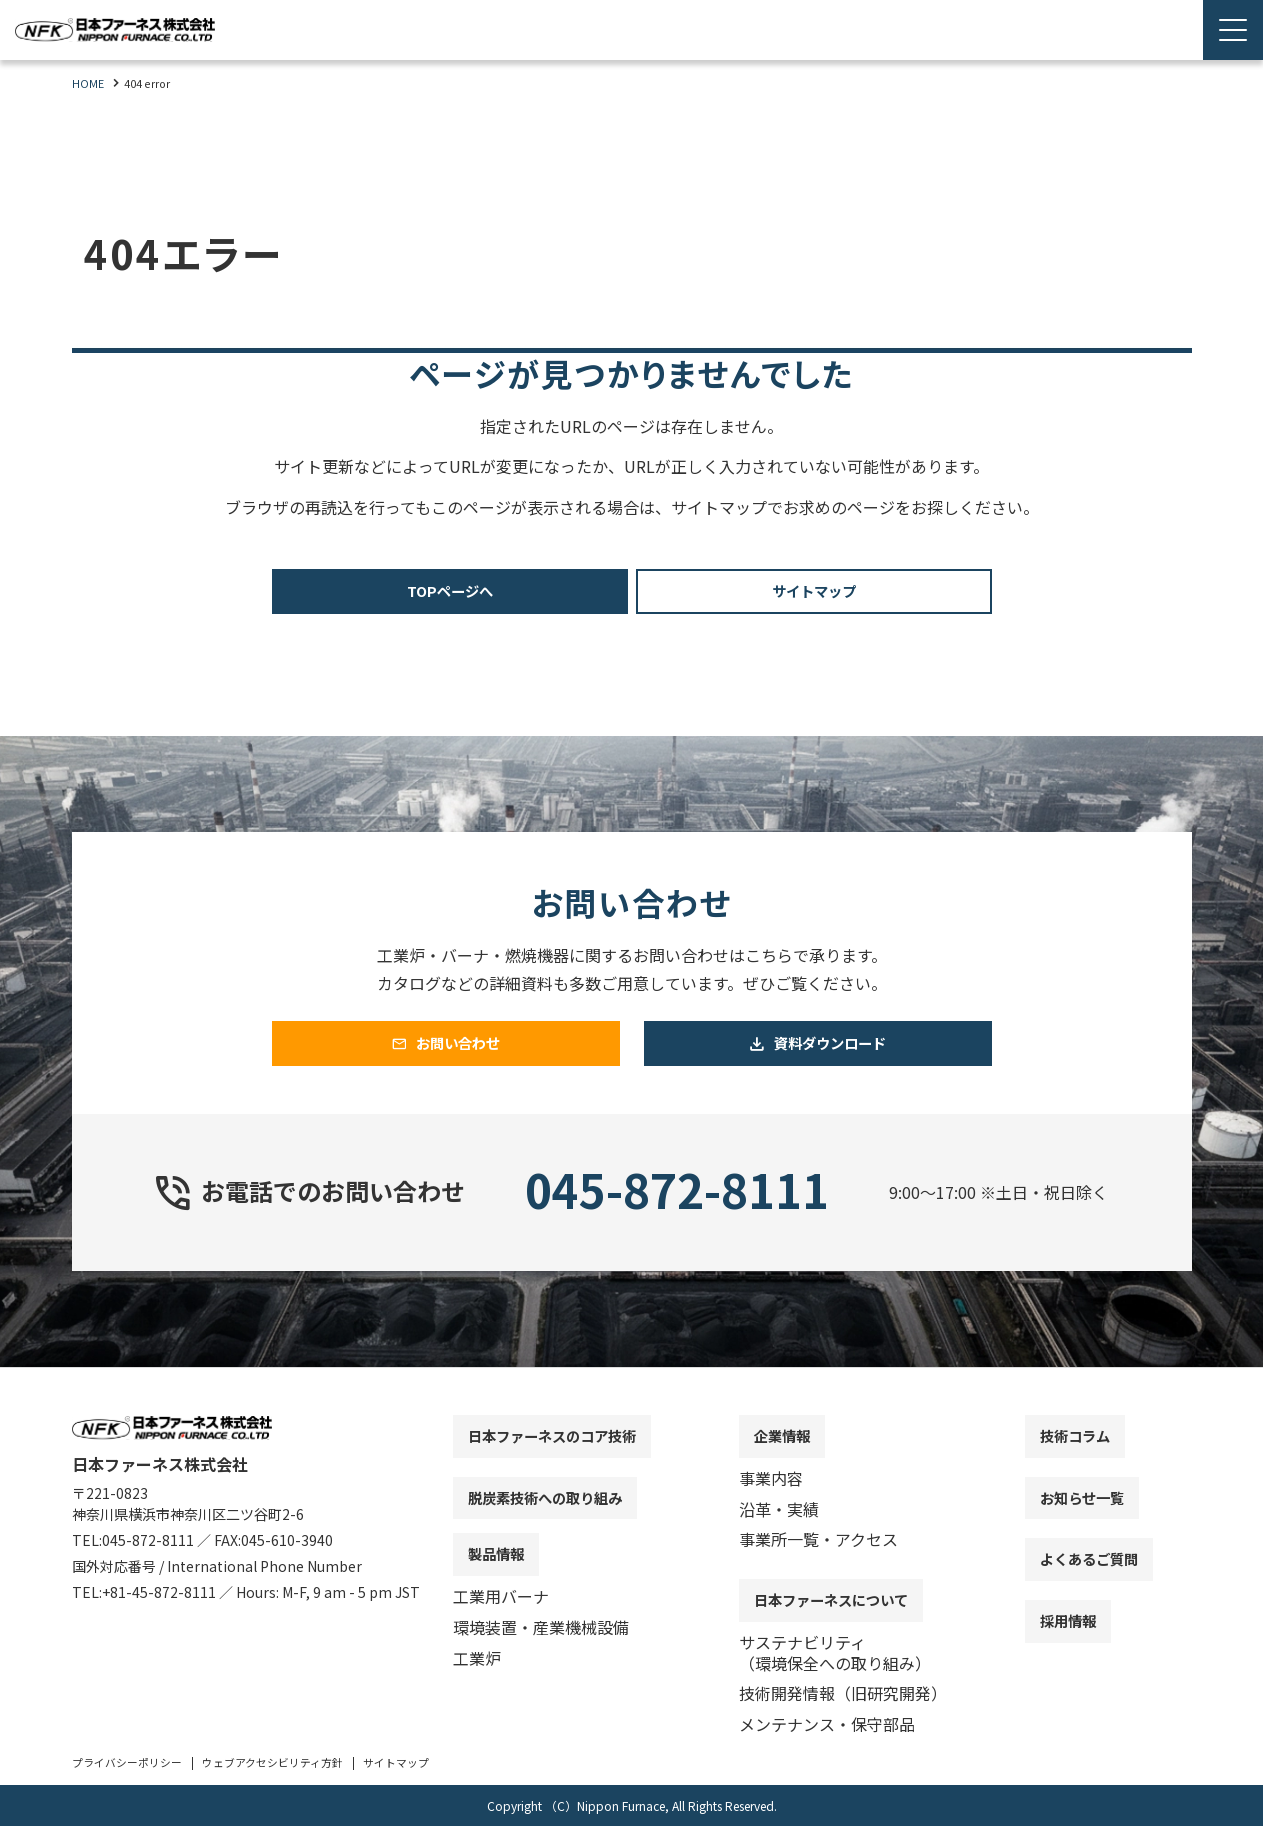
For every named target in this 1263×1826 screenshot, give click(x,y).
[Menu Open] (1233, 30)
